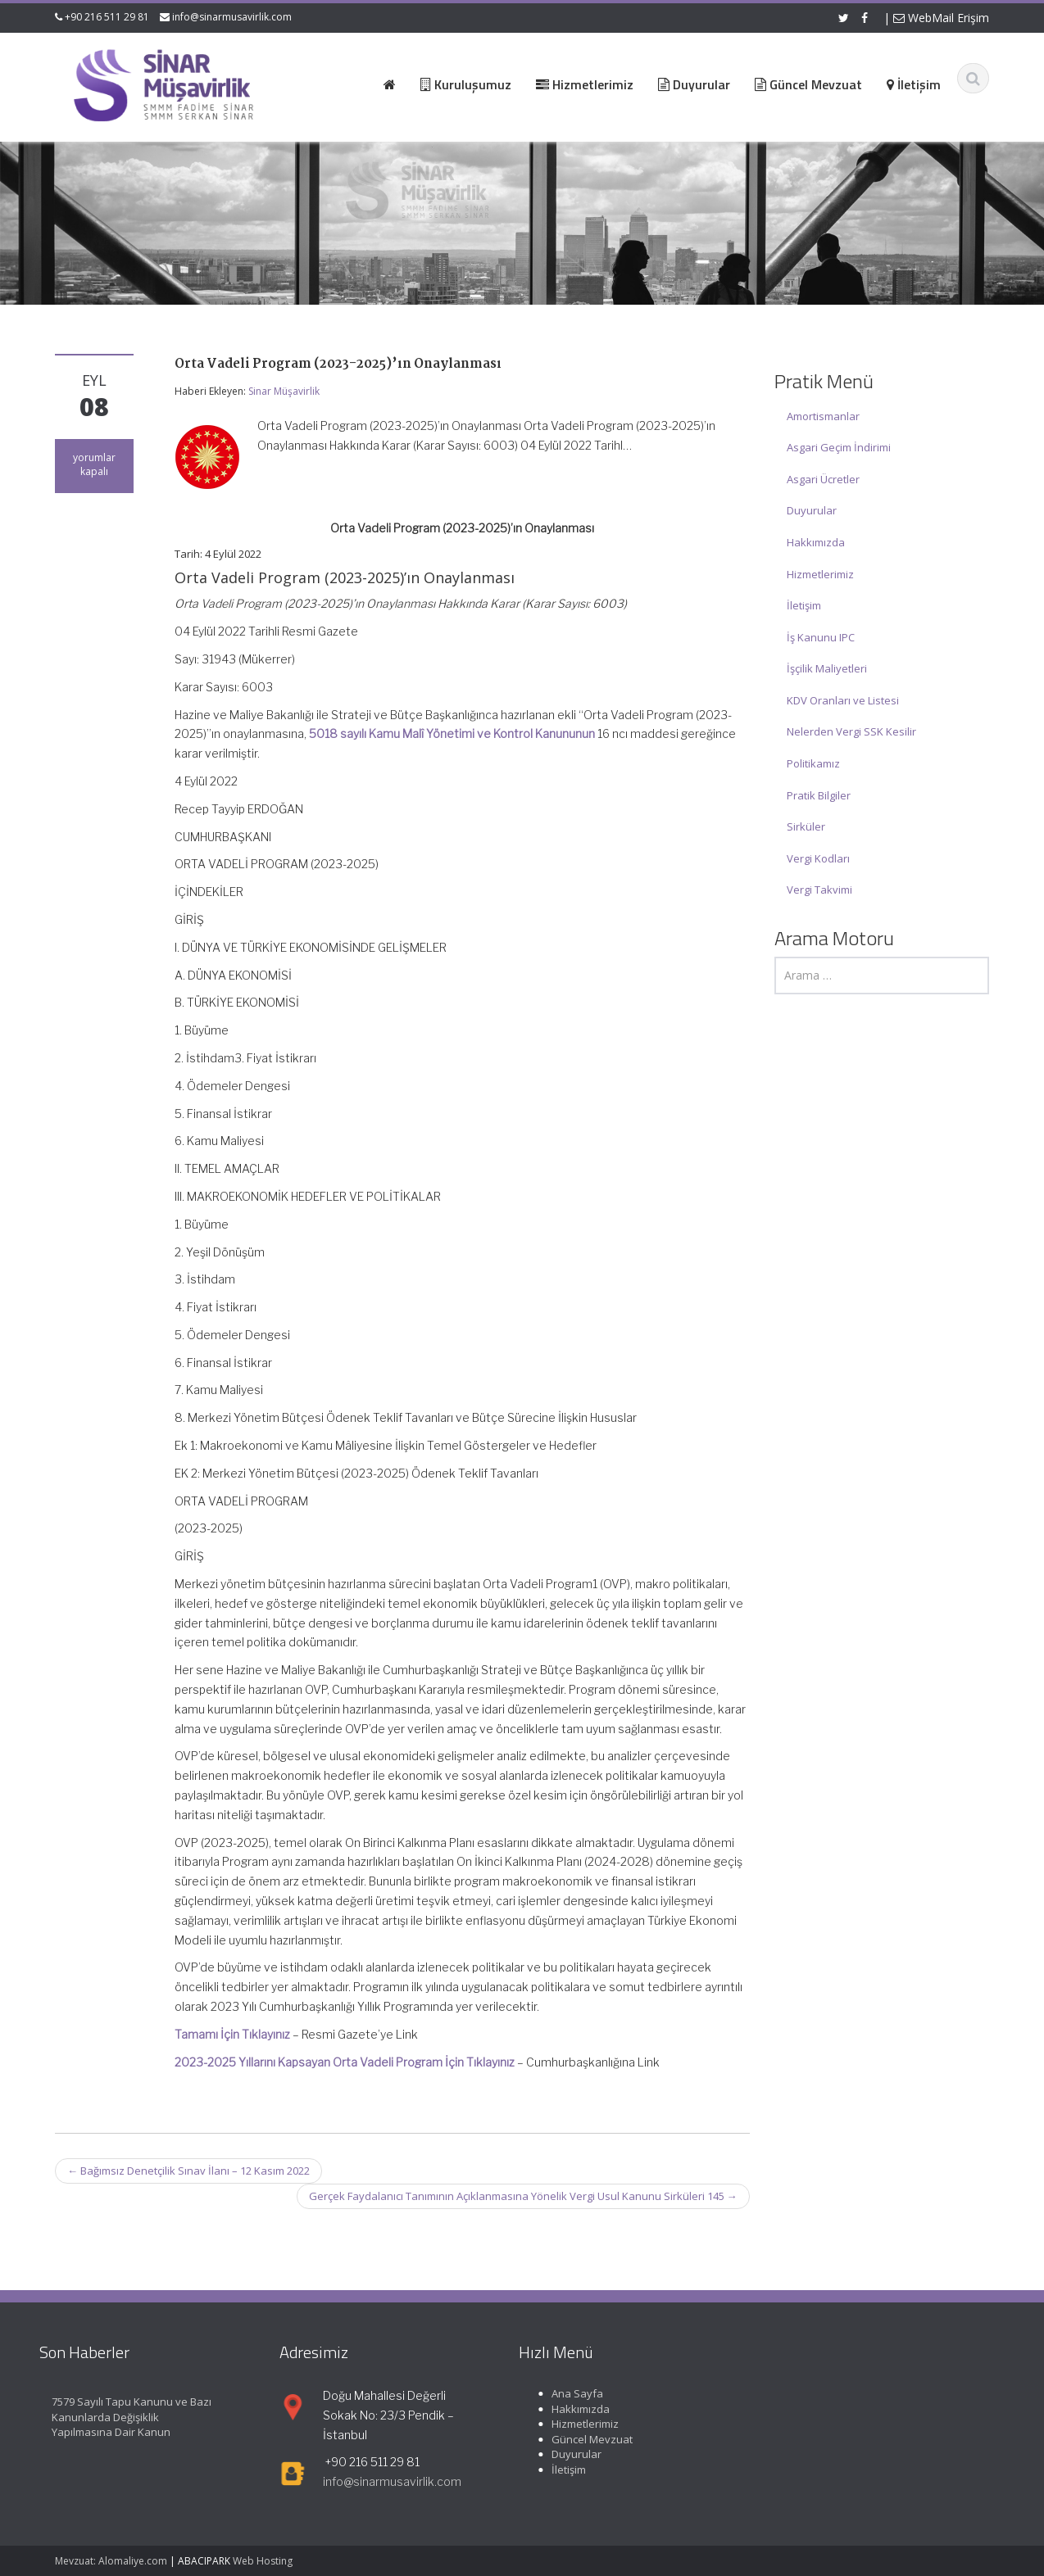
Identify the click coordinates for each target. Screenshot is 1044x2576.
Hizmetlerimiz (820, 574)
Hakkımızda (816, 542)
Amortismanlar (823, 416)
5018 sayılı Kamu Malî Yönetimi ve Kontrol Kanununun (452, 733)
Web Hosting (263, 2561)
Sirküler (806, 826)
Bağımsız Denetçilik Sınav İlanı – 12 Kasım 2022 (188, 2170)
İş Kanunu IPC (821, 637)
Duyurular (812, 510)
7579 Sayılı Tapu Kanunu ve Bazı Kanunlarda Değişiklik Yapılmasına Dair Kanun (119, 2416)
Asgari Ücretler (823, 479)
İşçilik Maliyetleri (827, 668)
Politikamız (813, 763)
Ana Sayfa (565, 2393)
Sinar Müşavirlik (284, 391)
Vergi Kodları (818, 858)
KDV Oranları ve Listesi (843, 700)
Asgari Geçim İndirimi (839, 447)
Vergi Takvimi (819, 889)
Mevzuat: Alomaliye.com (111, 2561)
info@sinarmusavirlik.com (232, 17)
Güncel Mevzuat (579, 2439)
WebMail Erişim (941, 17)
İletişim (804, 605)
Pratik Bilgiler (819, 795)
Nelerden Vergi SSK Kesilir (851, 731)
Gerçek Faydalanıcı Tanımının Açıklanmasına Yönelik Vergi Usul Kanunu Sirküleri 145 (523, 2196)
